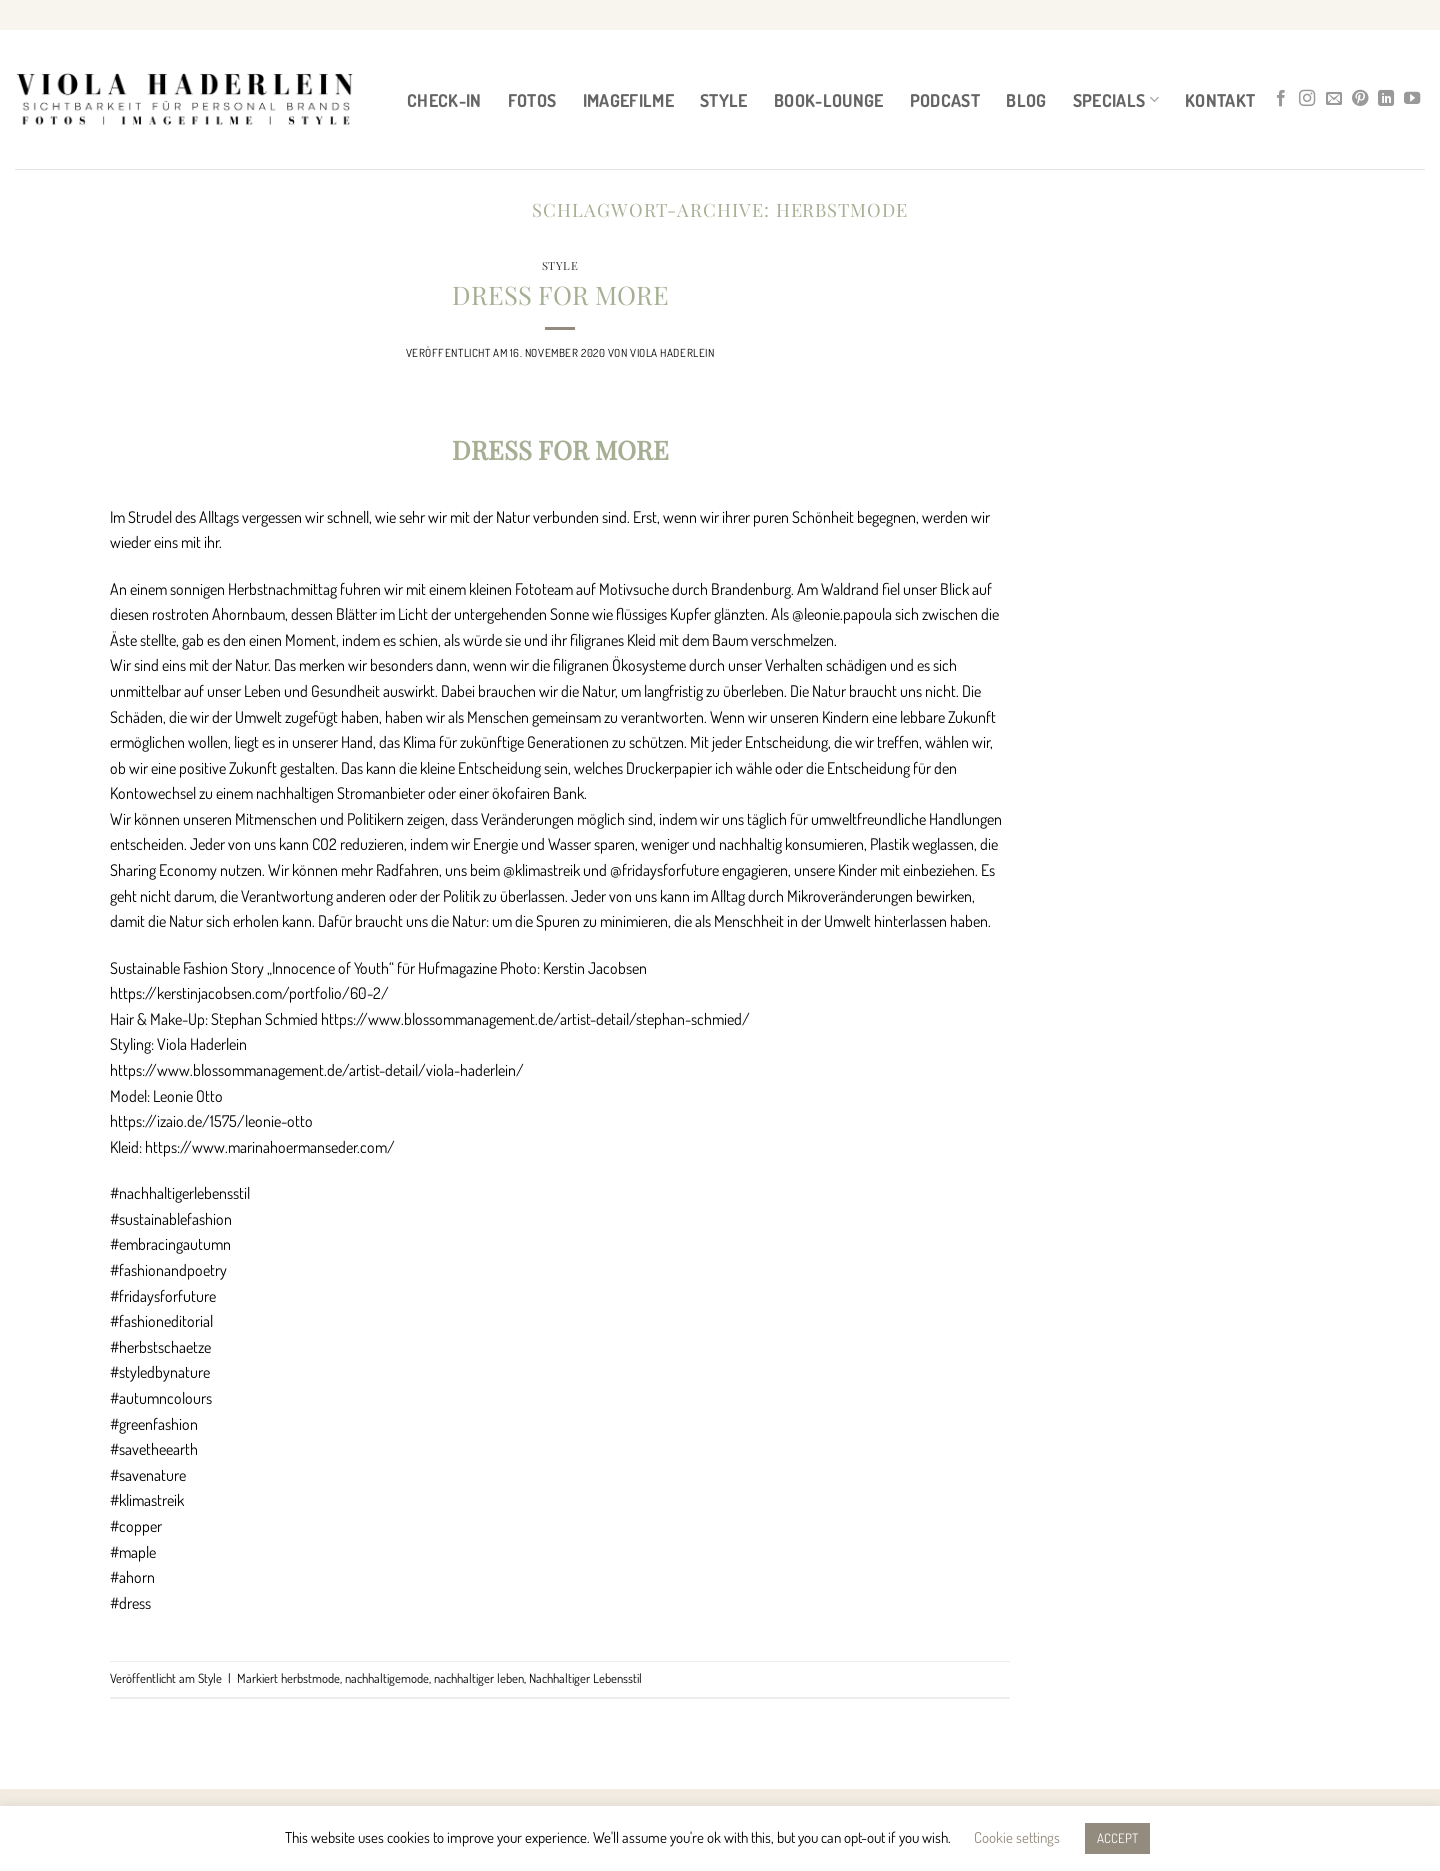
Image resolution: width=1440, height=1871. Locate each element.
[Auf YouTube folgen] (1412, 99)
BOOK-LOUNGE (829, 100)
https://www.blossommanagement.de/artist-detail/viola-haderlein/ (317, 1070)
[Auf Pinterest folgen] (1360, 99)
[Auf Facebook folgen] (1281, 99)
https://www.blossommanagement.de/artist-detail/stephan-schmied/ (535, 1019)
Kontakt (1220, 100)
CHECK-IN (444, 100)
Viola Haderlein (672, 352)
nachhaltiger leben (479, 1678)
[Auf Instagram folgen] (1307, 99)
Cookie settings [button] (1017, 1837)
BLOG (1026, 100)
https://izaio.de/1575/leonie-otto (211, 1121)
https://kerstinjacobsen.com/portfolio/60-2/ (249, 993)
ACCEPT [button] (1117, 1838)
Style (560, 265)
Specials (1116, 100)
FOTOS (532, 100)
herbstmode (310, 1678)
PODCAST (945, 100)
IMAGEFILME (629, 100)
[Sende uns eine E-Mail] (1334, 99)
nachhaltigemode (387, 1678)
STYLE (724, 100)
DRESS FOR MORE (560, 294)
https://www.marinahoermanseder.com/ (270, 1147)
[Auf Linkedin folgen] (1386, 99)
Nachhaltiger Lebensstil (585, 1678)
